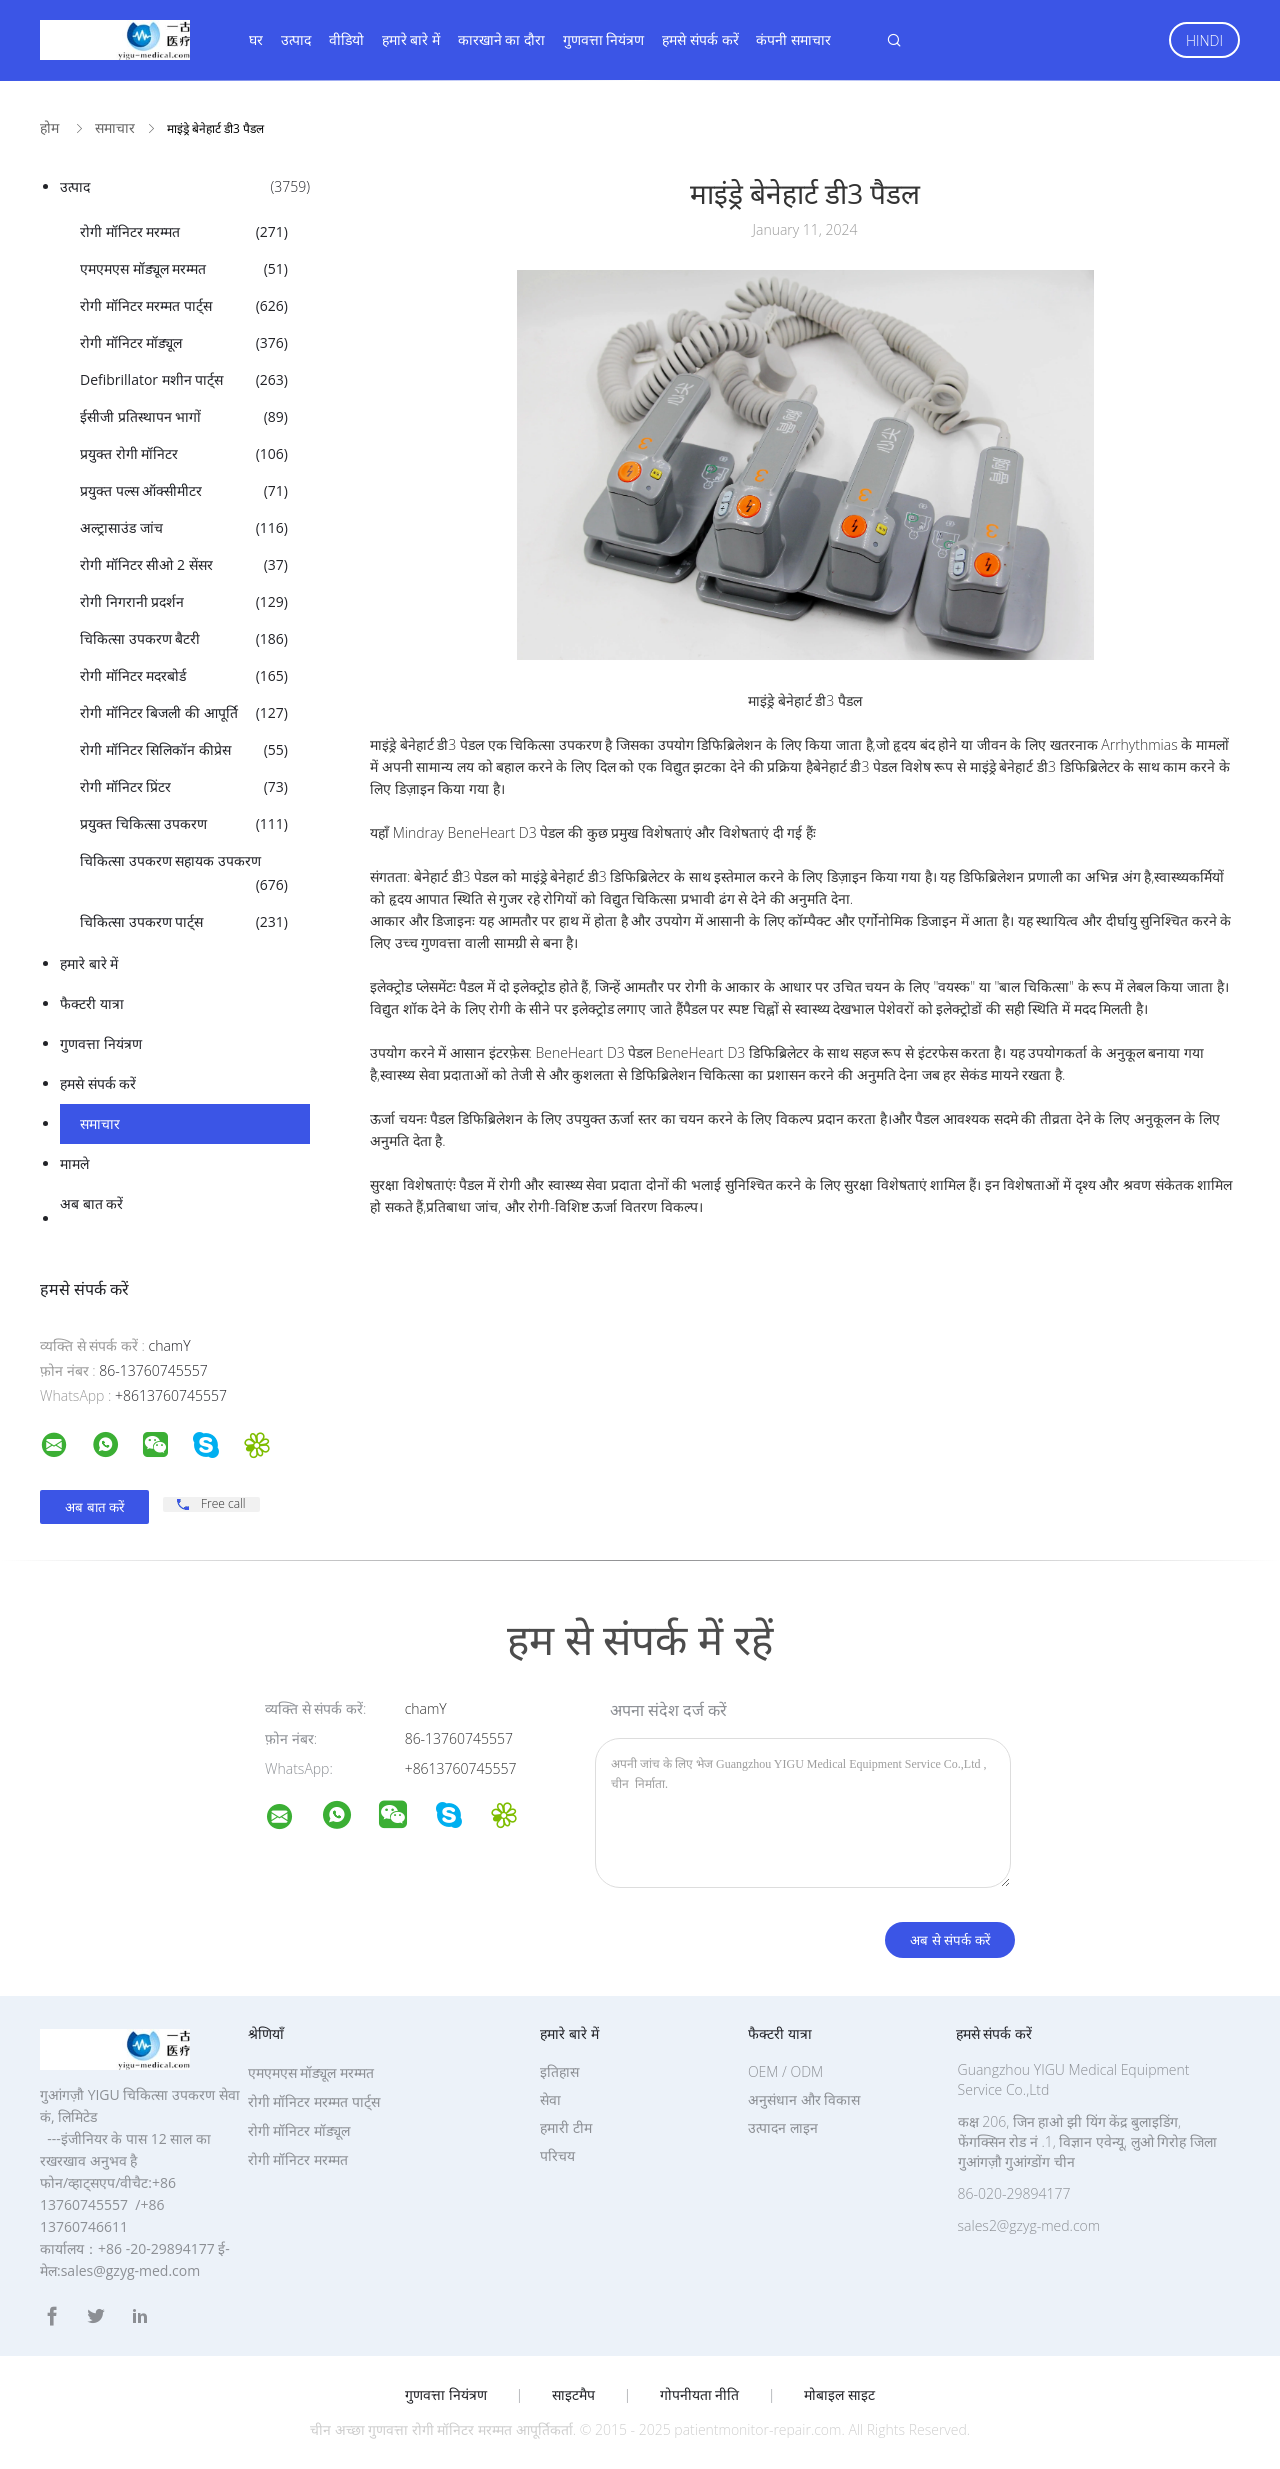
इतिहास (559, 2071)
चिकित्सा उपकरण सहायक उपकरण (184, 874)
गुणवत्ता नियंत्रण (604, 39)
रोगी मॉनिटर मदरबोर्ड (184, 676)
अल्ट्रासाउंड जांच (184, 528)
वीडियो (346, 39)
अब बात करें (91, 1203)
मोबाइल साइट (839, 2395)
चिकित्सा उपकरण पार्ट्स (184, 922)
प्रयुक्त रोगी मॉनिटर (184, 454)
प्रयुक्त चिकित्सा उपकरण (184, 824)
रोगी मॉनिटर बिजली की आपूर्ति (184, 713)
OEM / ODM (785, 2071)
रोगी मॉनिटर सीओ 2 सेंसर (184, 565)
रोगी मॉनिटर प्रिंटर (184, 787)
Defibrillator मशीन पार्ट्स (184, 380)
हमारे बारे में (411, 39)
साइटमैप (573, 2395)
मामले (74, 1163)
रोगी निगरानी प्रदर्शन (184, 602)
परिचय (557, 2155)
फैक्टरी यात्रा (92, 1003)
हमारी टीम (566, 2127)
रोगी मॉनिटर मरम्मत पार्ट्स (184, 306)
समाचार (100, 1123)
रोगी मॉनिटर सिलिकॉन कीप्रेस (184, 750)
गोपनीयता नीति (700, 2395)
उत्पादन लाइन (783, 2127)
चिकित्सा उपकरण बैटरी (184, 639)
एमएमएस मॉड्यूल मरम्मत (184, 269)
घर (256, 39)
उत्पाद (296, 39)
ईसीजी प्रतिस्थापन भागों (184, 417)
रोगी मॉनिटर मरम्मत (184, 232)
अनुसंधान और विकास (804, 2099)
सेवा (550, 2099)
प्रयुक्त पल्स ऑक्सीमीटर (184, 491)
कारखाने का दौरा (501, 39)
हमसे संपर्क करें (700, 39)
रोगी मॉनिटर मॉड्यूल (184, 343)
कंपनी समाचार (793, 39)
